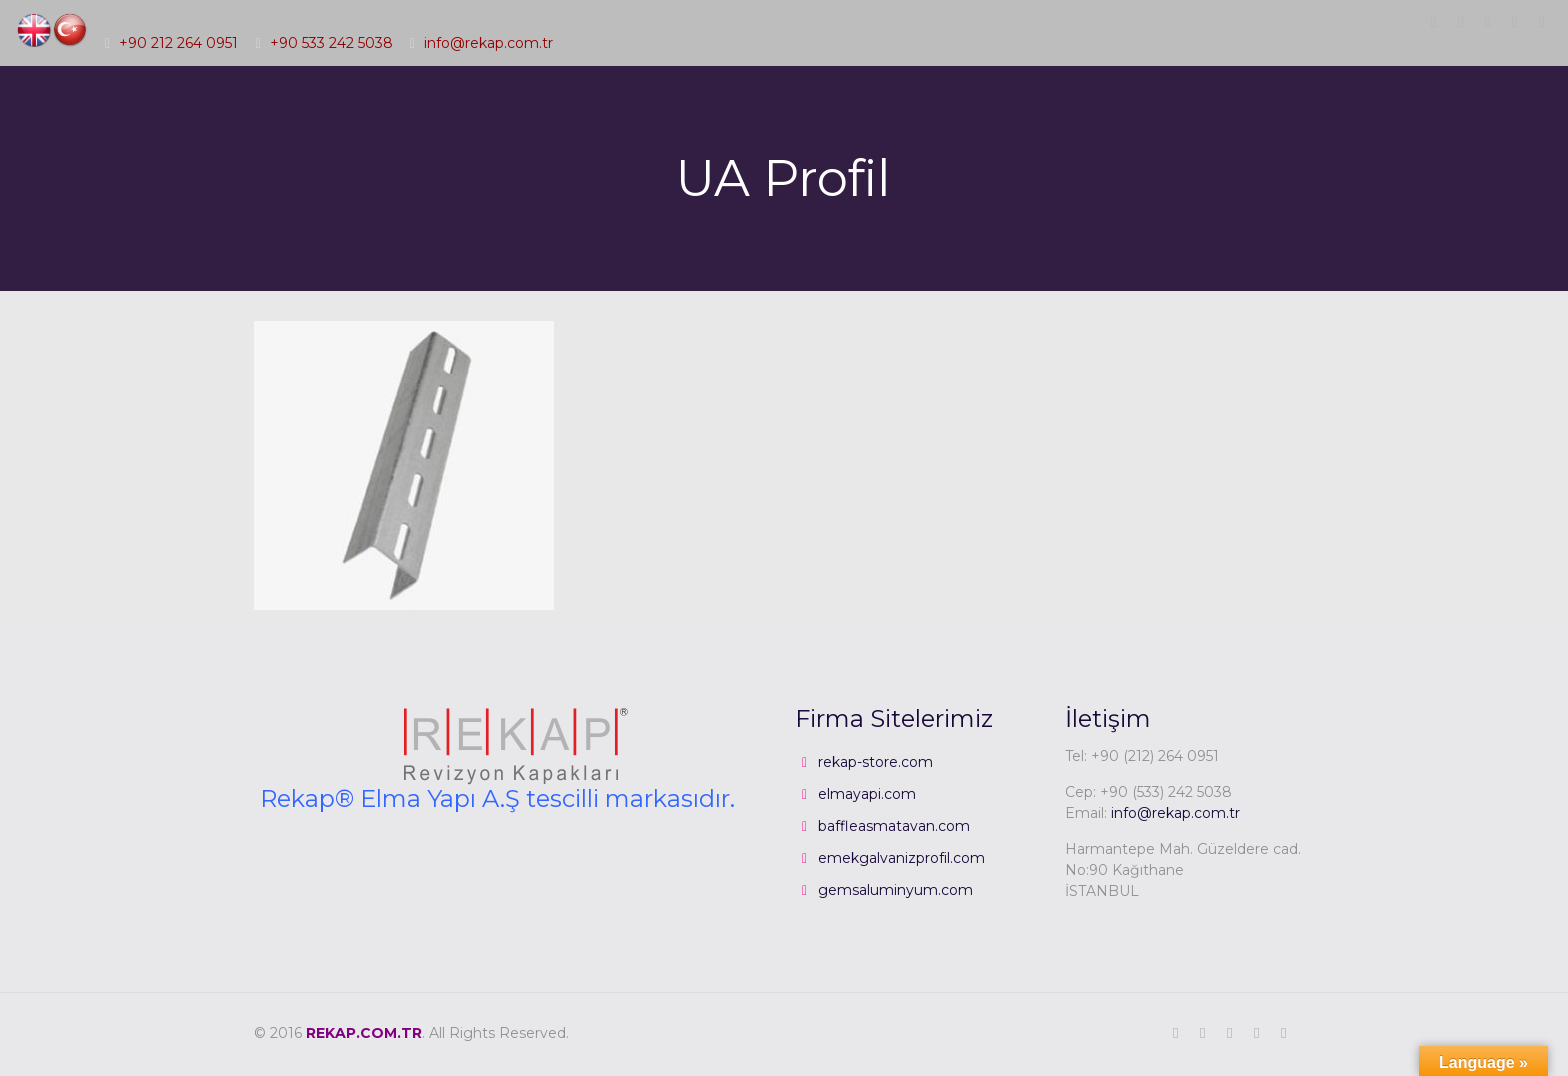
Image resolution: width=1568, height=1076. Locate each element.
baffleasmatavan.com (894, 826)
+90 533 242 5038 (331, 43)
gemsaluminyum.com (895, 890)
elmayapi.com (867, 794)
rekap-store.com (875, 762)
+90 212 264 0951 (178, 43)
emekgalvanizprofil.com (901, 858)
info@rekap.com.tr (488, 43)
